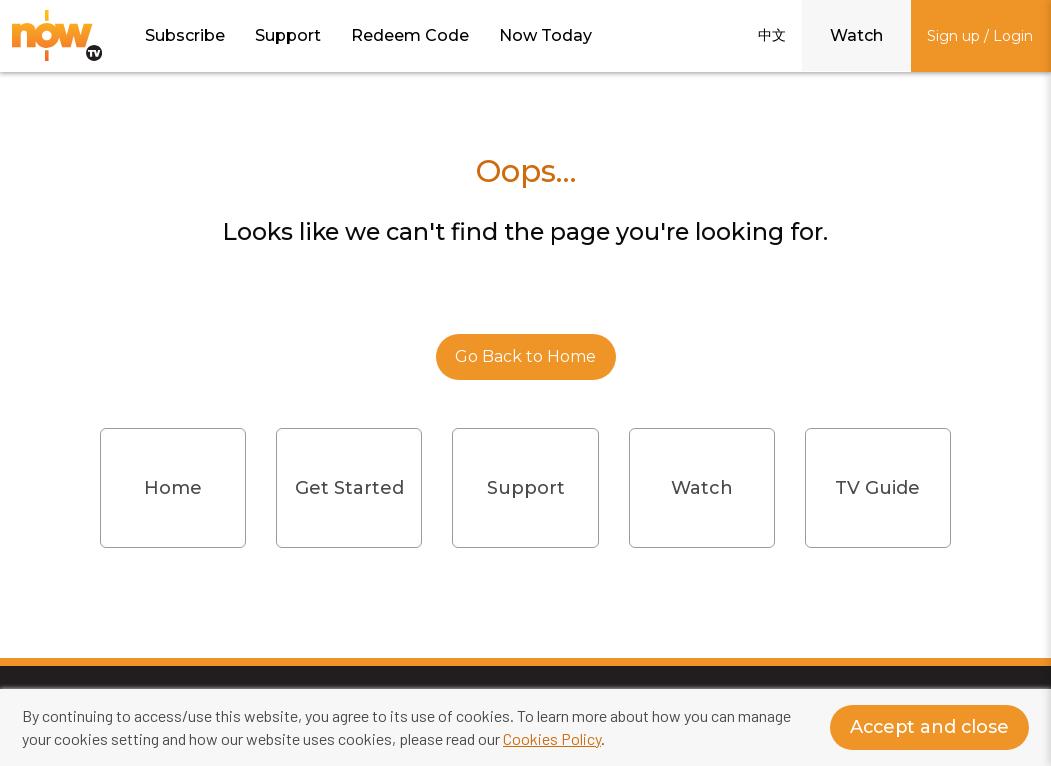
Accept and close (927, 728)
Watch (856, 35)
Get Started (349, 488)
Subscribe (185, 35)
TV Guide (877, 488)
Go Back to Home (525, 356)
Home (173, 488)
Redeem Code (410, 35)
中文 (772, 35)
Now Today (545, 35)
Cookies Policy (552, 738)
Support (288, 35)
